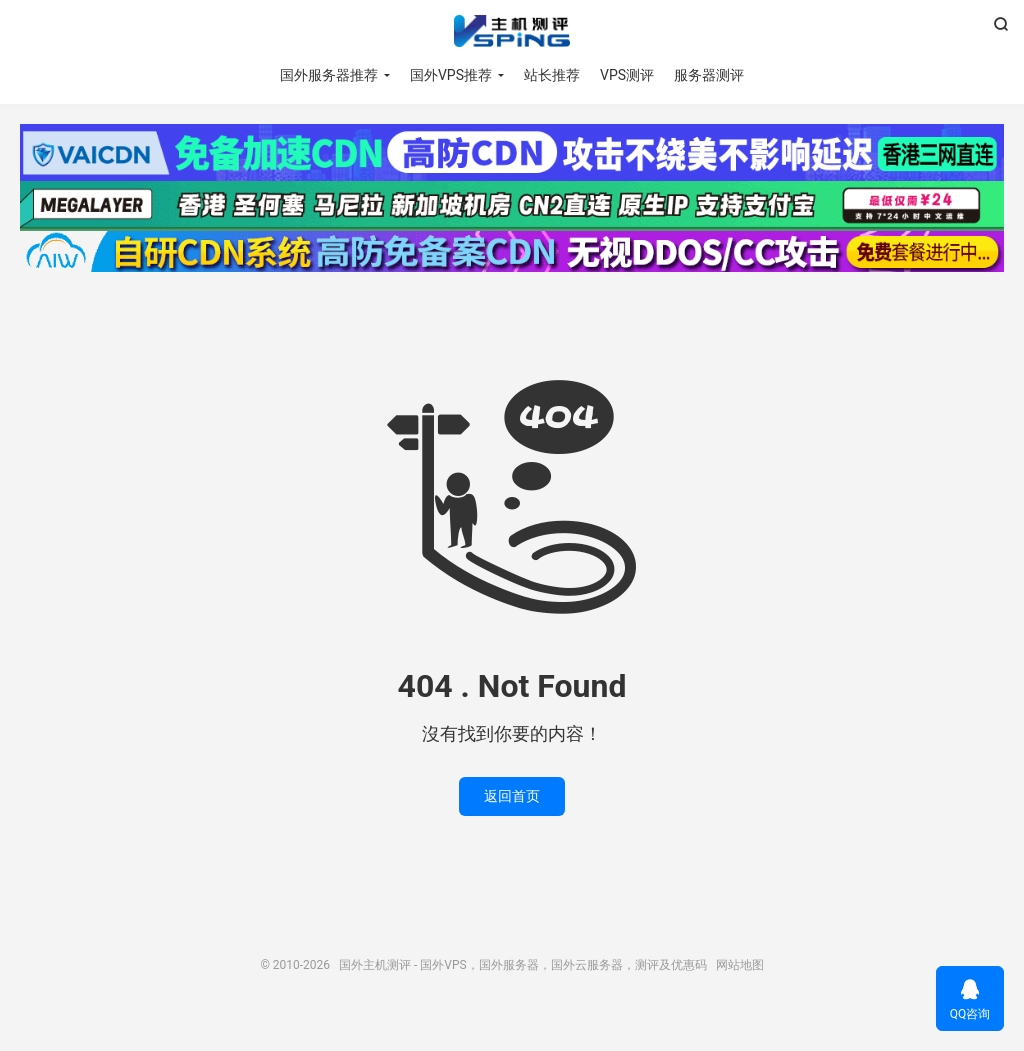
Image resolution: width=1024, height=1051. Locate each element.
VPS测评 (627, 75)
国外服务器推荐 (329, 75)
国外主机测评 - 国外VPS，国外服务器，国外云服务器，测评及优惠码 (511, 31)
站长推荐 (552, 75)
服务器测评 (709, 75)
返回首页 (512, 796)
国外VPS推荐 (451, 75)
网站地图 (740, 965)
